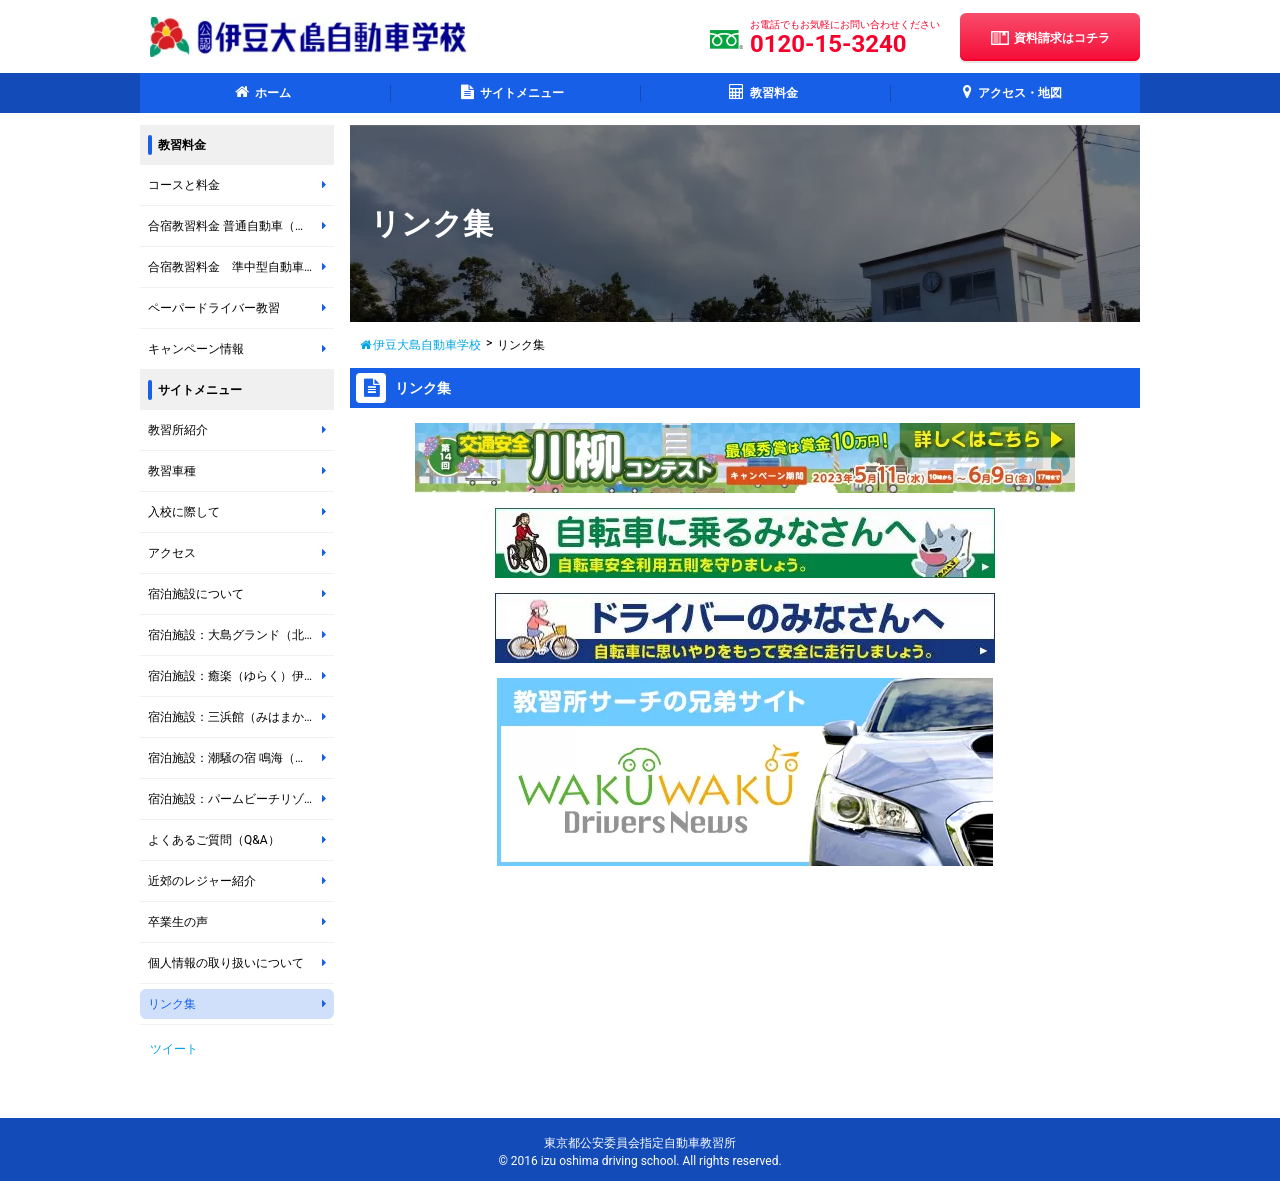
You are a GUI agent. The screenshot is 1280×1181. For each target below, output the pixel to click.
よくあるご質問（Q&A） (241, 840)
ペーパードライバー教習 (241, 308)
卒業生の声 (241, 922)
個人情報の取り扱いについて (241, 963)
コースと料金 (241, 185)
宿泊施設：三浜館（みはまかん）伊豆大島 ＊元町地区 (241, 717)
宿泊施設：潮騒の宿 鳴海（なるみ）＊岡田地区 (241, 758)
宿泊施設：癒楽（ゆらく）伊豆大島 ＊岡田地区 (241, 676)
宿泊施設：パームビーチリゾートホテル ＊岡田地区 (241, 799)
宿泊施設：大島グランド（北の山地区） (241, 635)
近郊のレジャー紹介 (241, 881)
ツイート (174, 1049)
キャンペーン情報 (241, 349)
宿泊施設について (241, 594)
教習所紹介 (241, 430)
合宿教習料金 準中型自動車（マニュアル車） (241, 267)
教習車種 (241, 471)
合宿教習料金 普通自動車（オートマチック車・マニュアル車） (241, 226)
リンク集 (241, 1004)
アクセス (241, 553)
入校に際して (241, 512)
